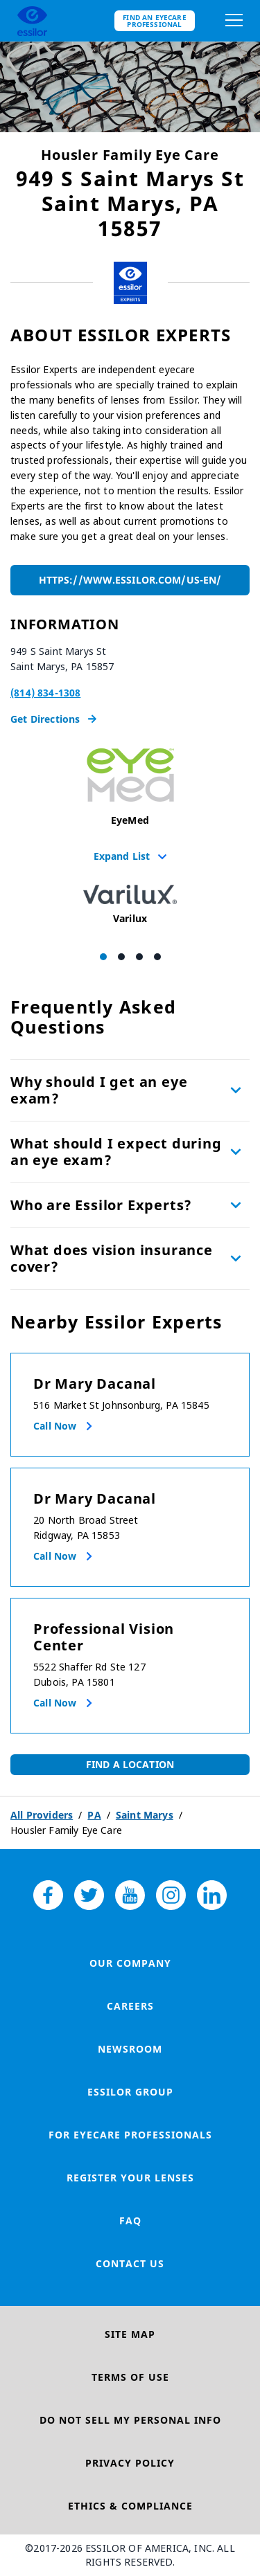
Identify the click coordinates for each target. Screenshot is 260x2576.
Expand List (130, 856)
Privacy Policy (130, 2462)
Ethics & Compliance (130, 2505)
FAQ (130, 2220)
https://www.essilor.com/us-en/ (130, 579)
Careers (130, 2005)
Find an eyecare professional (155, 20)
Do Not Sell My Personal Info (130, 2419)
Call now (54, 1425)
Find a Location (130, 1764)
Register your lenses (130, 2177)
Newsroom (130, 2048)
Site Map (130, 2334)
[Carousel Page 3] (139, 956)
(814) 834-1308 (45, 692)
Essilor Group (130, 2091)
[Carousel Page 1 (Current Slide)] (103, 956)
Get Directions (53, 719)
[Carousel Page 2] (121, 956)
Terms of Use (130, 2377)
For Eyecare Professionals (130, 2134)
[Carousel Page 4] (157, 956)
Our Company (130, 1963)
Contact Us (130, 2263)
